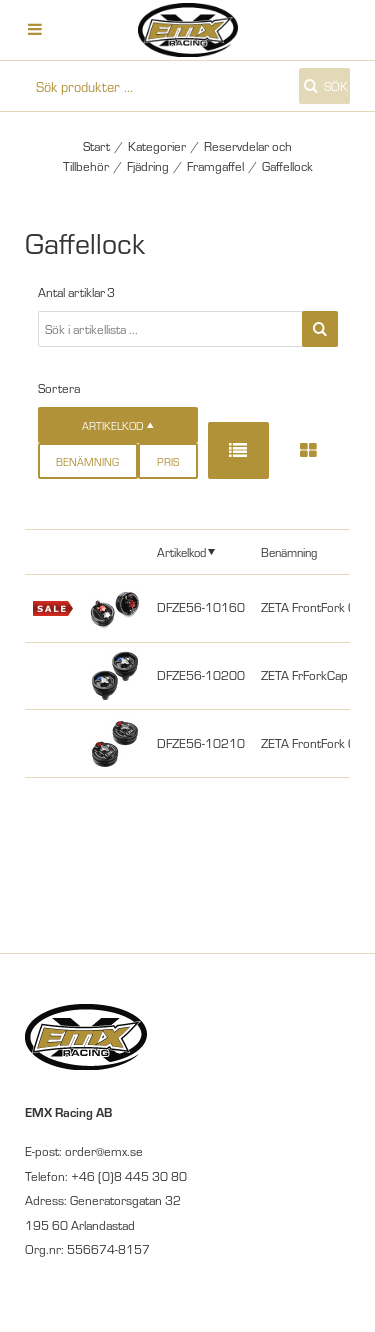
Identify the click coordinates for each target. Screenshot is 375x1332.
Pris (168, 461)
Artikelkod (181, 551)
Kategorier (157, 146)
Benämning (87, 461)
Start (96, 146)
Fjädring (148, 166)
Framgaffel (215, 166)
